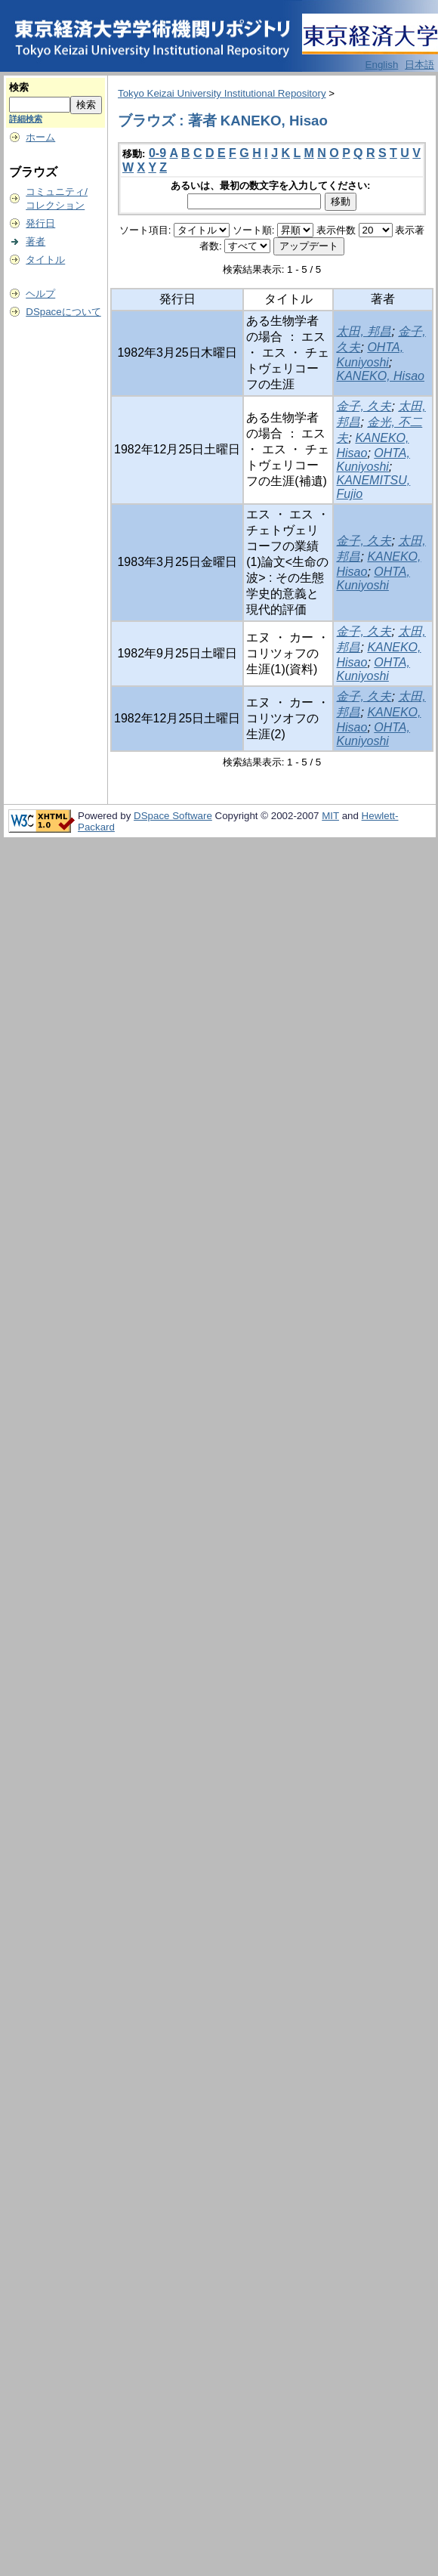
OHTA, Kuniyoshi (373, 460)
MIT (330, 815)
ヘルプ (40, 293)
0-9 (157, 153)
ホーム (40, 137)
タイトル (45, 259)
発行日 (40, 223)
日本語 (419, 64)
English (382, 64)
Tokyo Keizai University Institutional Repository (222, 93)
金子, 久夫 (363, 406)
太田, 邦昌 (363, 331)
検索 (19, 87)
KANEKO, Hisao (380, 376)
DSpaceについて (63, 311)
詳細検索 (25, 118)
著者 (35, 241)
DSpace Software (173, 815)
